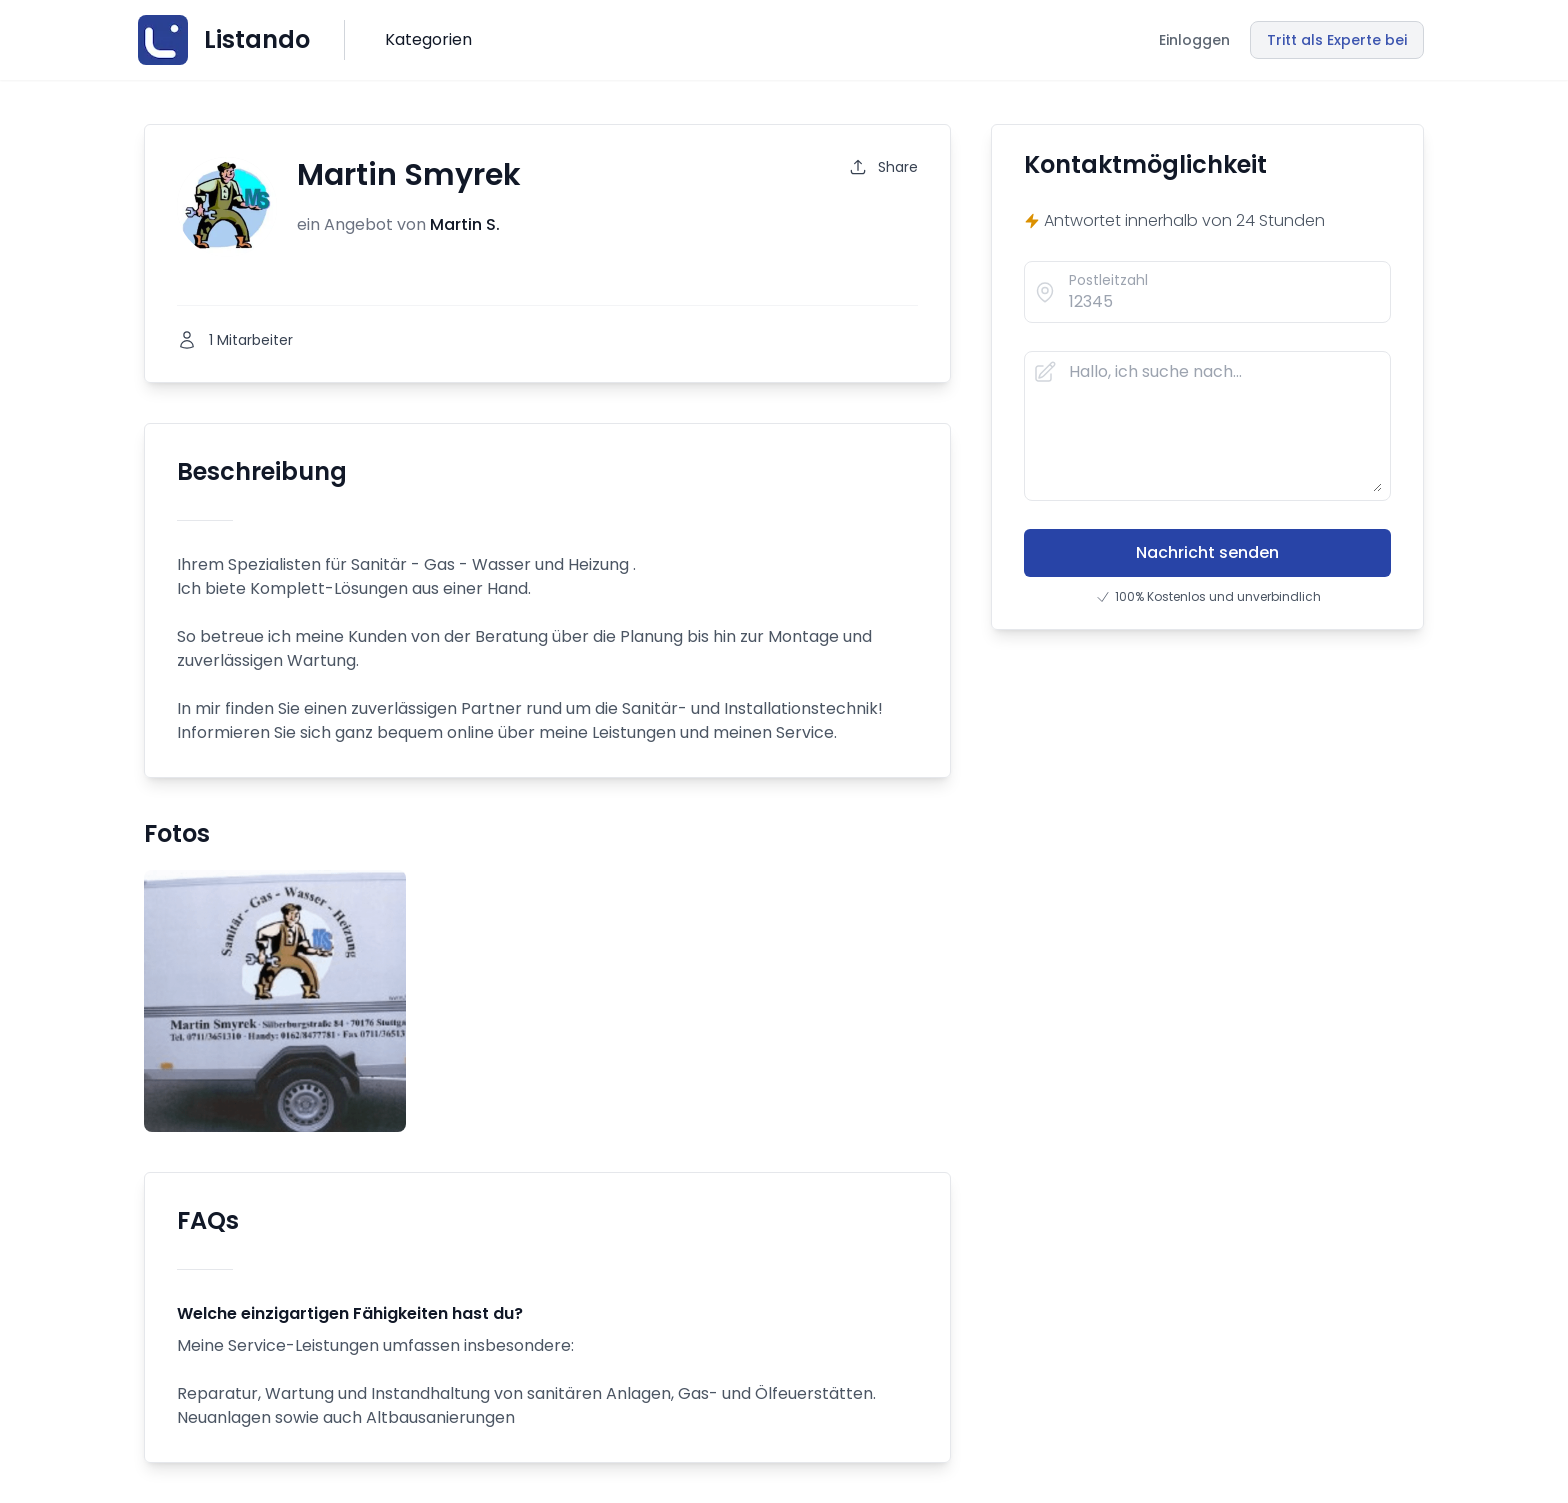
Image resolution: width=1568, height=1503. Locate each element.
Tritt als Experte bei (1337, 40)
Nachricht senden (1207, 552)
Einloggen (1194, 40)
